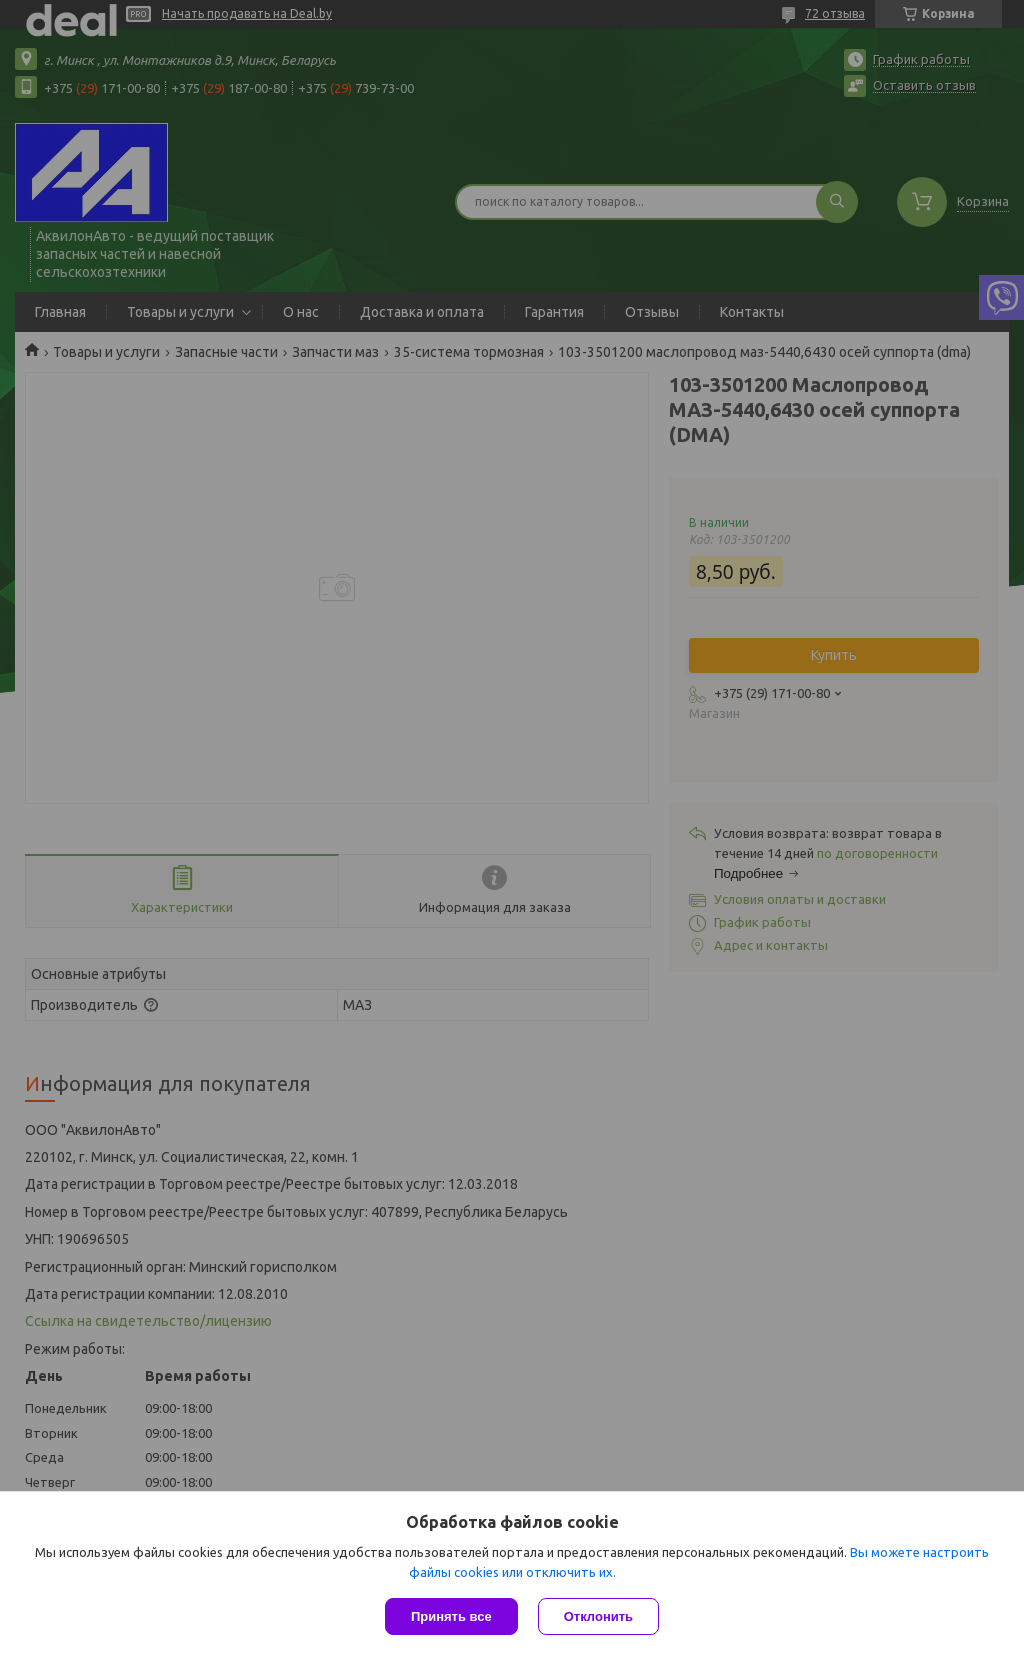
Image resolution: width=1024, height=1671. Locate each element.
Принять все (451, 1616)
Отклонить (598, 1616)
